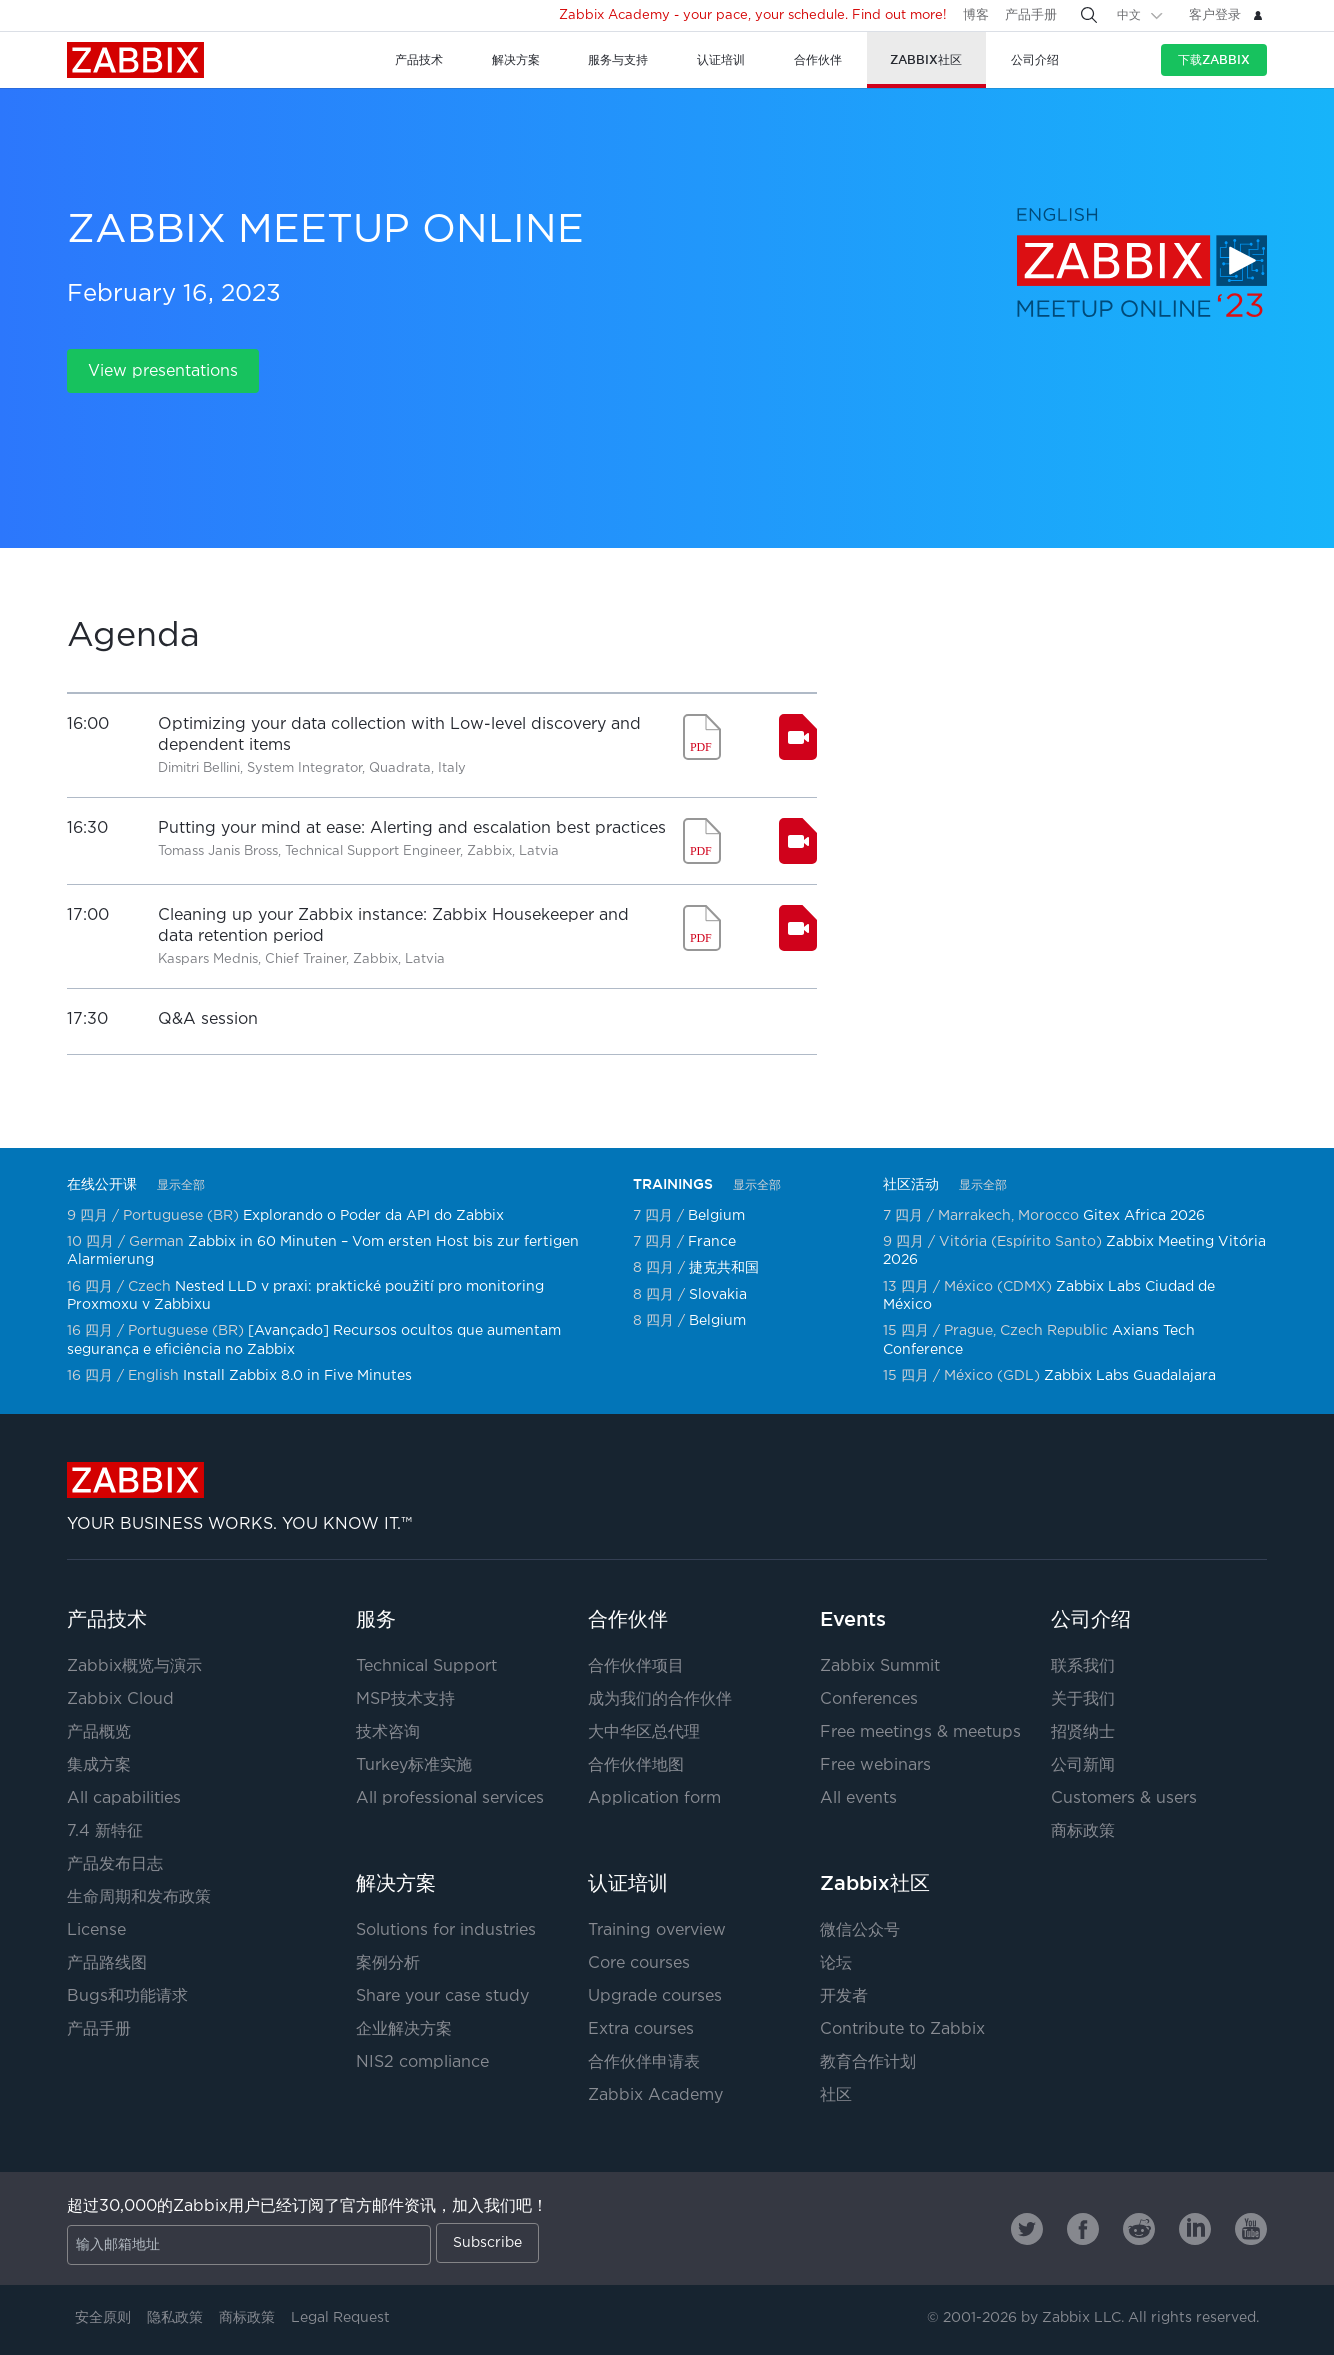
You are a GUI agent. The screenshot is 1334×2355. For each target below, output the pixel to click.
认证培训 (628, 1883)
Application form (654, 1798)
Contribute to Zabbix (902, 2029)
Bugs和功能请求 (127, 1996)
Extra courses (641, 2029)
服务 (376, 1619)
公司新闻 (1083, 1765)
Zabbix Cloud (120, 1699)
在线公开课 (102, 1184)
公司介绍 (1091, 1619)
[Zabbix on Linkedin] (1195, 2229)
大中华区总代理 (644, 1732)
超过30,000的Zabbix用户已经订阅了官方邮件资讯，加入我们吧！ (307, 2206)
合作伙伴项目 (636, 1666)
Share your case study (442, 1996)
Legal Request (340, 2318)
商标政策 (1083, 1831)
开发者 (844, 1996)
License (96, 1930)
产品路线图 (107, 1963)
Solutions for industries (446, 1930)
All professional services (450, 1798)
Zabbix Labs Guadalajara (1130, 1376)
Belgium (716, 1216)
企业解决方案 (404, 2029)
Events (853, 1619)
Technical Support (426, 1666)
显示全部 (181, 1185)
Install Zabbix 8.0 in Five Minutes (297, 1376)
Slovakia (718, 1295)
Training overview (657, 1930)
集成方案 (99, 1765)
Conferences (869, 1699)
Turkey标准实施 (414, 1765)
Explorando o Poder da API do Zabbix (373, 1216)
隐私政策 (175, 2318)
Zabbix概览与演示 (134, 1666)
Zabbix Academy (655, 2095)
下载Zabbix (1214, 59)
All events (858, 1798)
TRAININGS (673, 1184)
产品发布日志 (115, 1864)
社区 (836, 2095)
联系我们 (1083, 1666)
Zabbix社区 (875, 1883)
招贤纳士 (1083, 1732)
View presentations (163, 371)
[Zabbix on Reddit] (1139, 2229)
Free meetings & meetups (920, 1732)
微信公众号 (860, 1930)
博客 (976, 15)
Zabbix (135, 60)
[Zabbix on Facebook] (1083, 2229)
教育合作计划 (868, 2062)
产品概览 (99, 1732)
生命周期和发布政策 (139, 1897)
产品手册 (1031, 15)
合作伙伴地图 (636, 1765)
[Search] (1089, 15)
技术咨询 (388, 1732)
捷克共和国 (724, 1268)
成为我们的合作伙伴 (660, 1699)
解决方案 (396, 1883)
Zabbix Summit (880, 1666)
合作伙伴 (628, 1619)
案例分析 (388, 1963)
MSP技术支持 (405, 1699)
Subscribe (487, 2243)
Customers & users (1124, 1798)
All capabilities (124, 1798)
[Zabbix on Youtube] (1251, 2229)
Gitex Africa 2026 (1144, 1216)
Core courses (639, 1963)
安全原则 (103, 2318)
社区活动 (911, 1184)
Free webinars (875, 1765)
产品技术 (107, 1619)
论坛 (836, 1963)
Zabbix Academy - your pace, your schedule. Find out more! (753, 15)
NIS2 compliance (422, 2062)
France (712, 1242)
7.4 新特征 (105, 1831)
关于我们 (1083, 1699)
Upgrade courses (655, 1996)
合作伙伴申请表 (644, 2062)
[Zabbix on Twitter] (1027, 2229)
